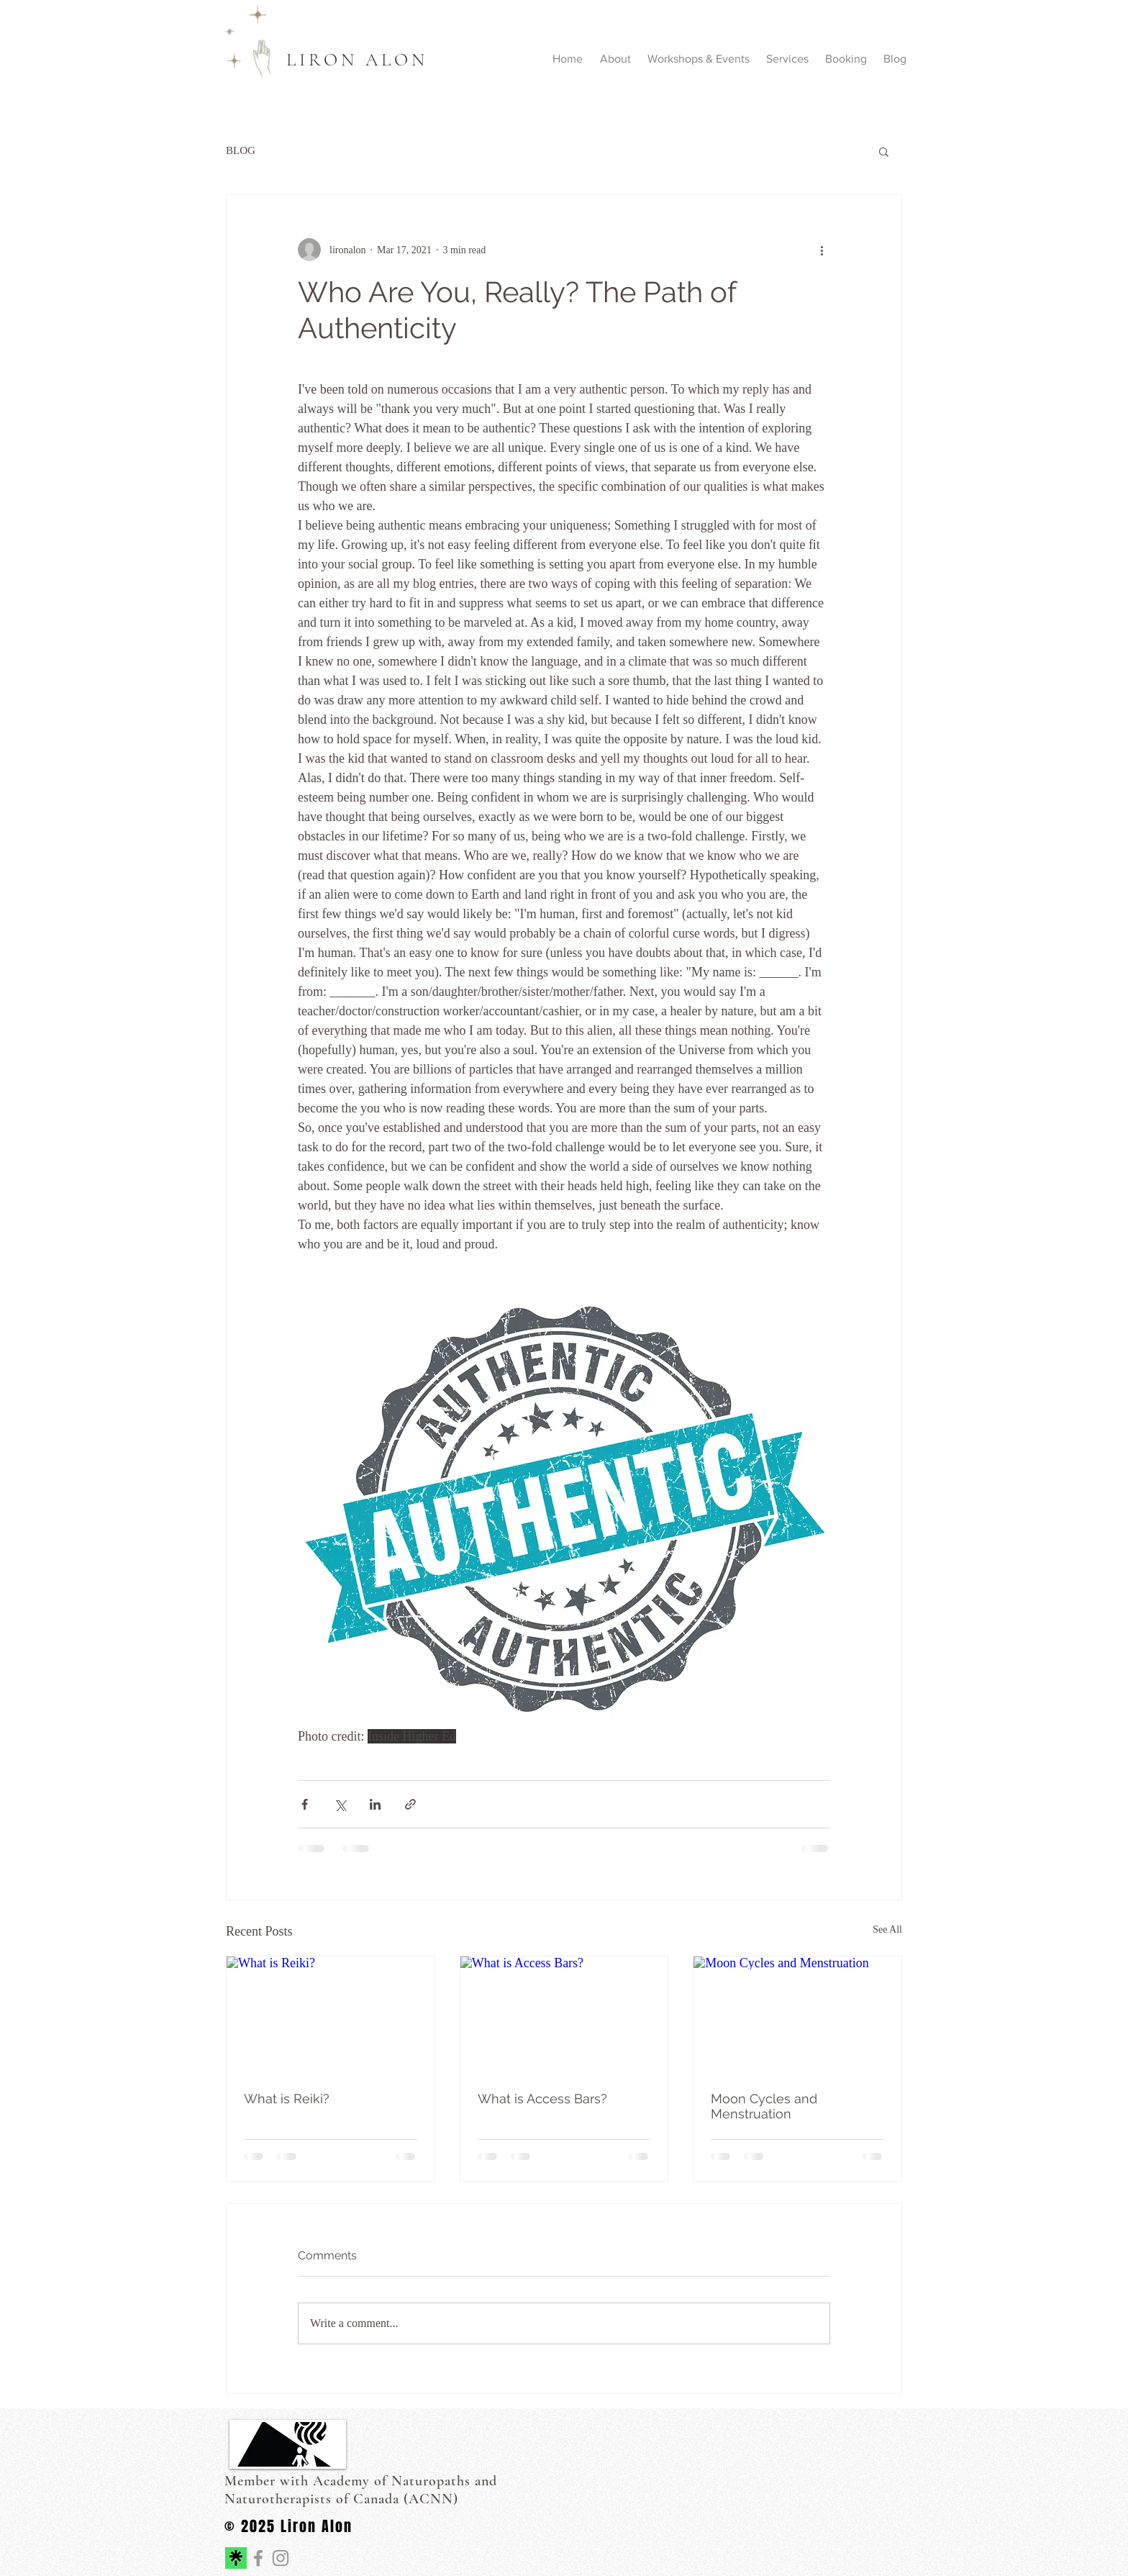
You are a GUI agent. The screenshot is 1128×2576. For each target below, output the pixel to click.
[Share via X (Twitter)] (340, 1804)
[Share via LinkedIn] (375, 1804)
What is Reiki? (286, 2098)
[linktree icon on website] (236, 2558)
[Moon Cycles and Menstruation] (797, 2014)
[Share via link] (410, 1804)
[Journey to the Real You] (258, 2558)
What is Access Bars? (542, 2098)
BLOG (240, 150)
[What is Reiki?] (331, 2014)
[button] (884, 151)
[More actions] (821, 249)
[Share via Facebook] (304, 1804)
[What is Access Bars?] (564, 2014)
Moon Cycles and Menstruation (764, 2106)
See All (887, 1929)
